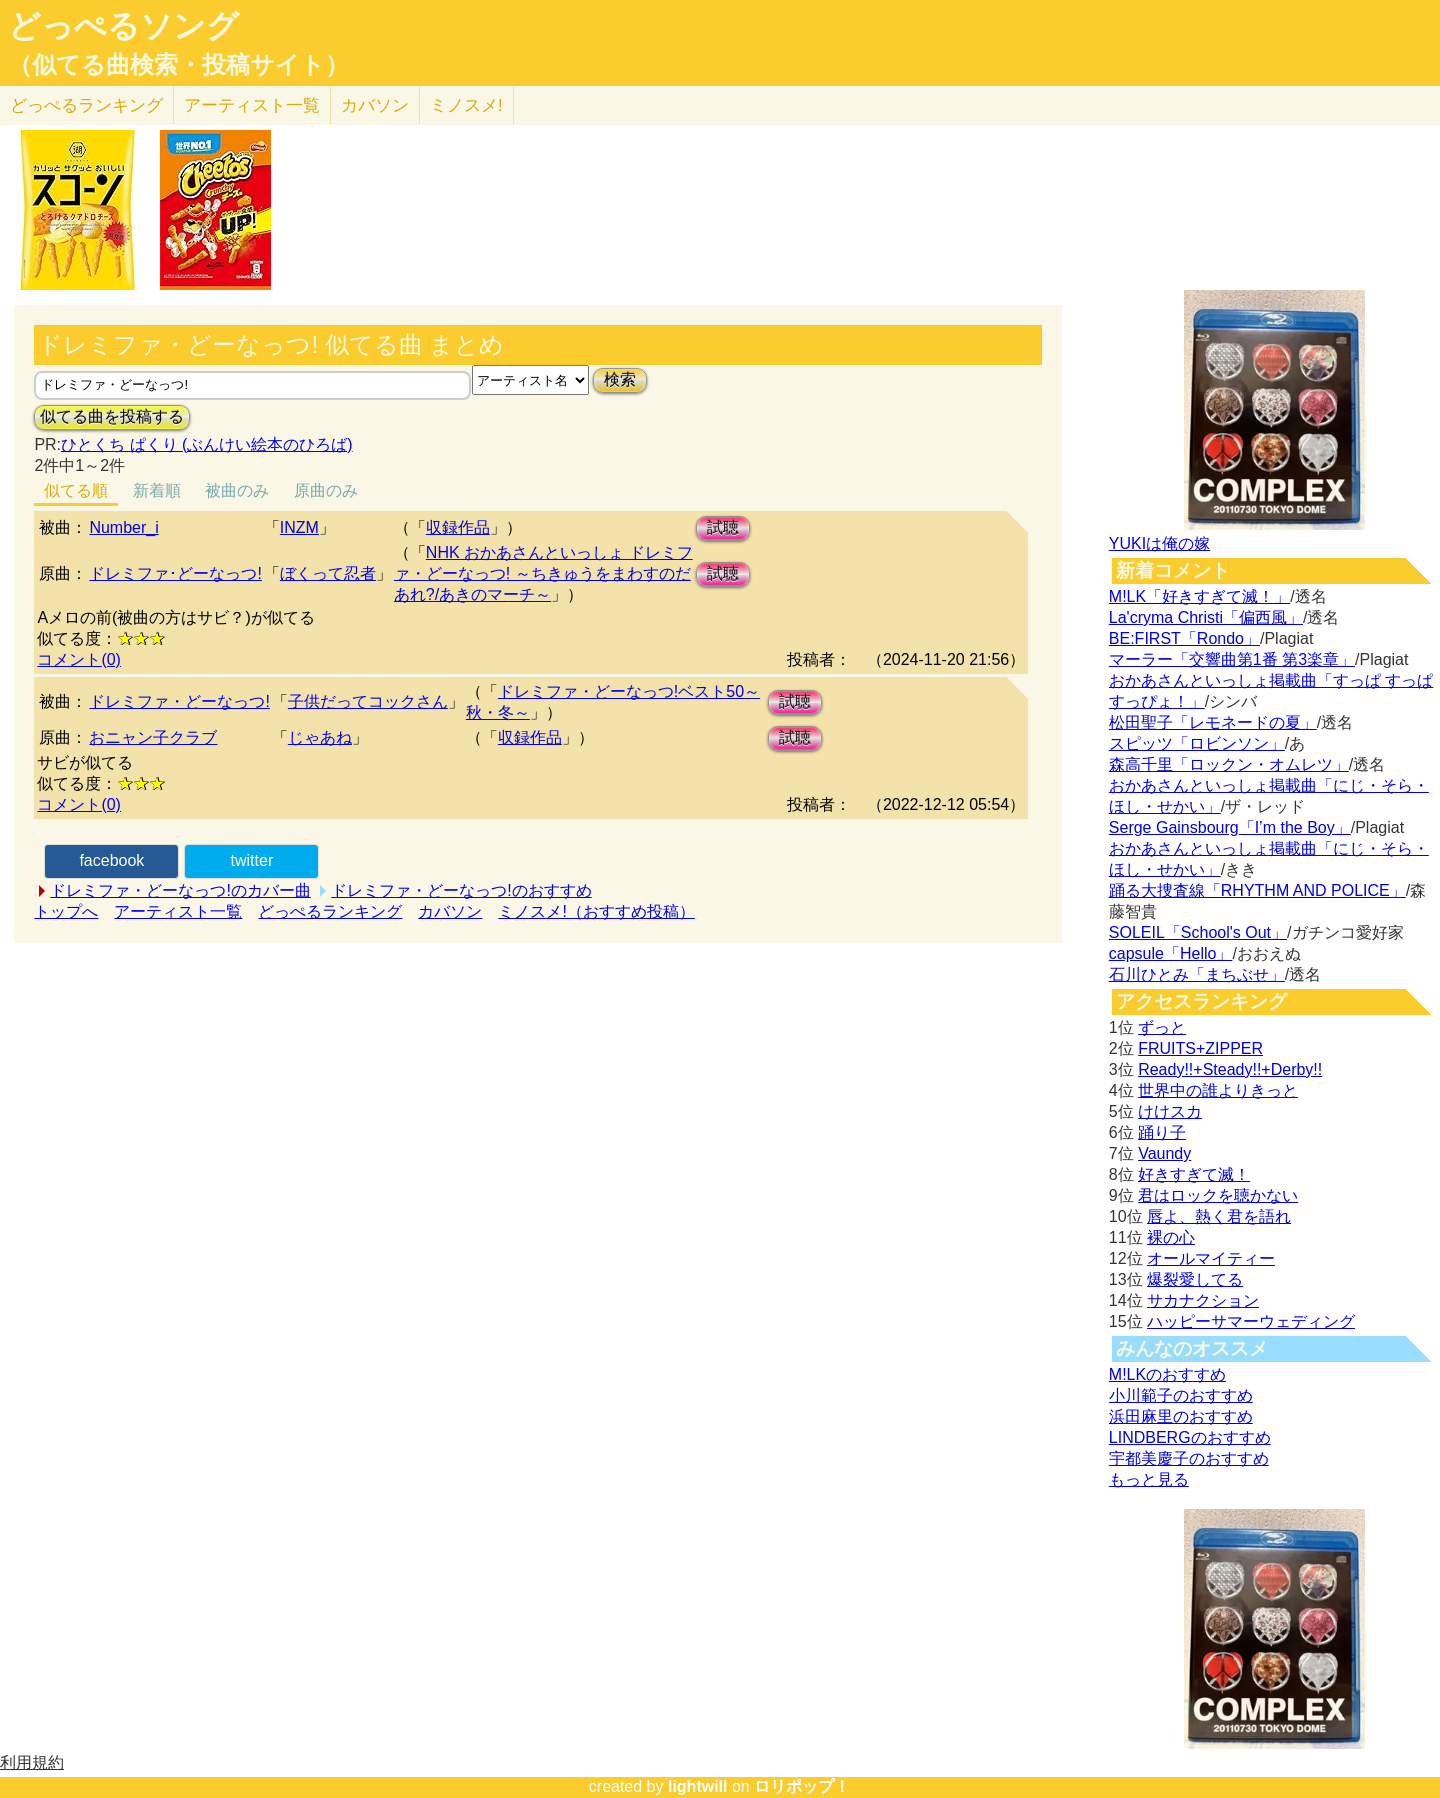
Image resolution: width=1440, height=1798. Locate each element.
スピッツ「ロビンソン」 (1197, 743)
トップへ (66, 911)
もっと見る (1149, 1479)
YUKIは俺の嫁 (1159, 543)
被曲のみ (237, 490)
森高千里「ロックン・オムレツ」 (1229, 764)
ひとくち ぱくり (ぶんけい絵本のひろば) (207, 444)
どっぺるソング (123, 26)
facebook (111, 860)
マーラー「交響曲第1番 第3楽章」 (1232, 659)
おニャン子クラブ (153, 737)
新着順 (157, 490)
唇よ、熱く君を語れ (1219, 1216)
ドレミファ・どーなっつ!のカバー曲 (180, 890)
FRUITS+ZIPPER (1200, 1048)
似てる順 (76, 490)
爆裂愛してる (1195, 1279)
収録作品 (458, 527)
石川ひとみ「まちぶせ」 (1197, 974)
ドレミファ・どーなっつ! (179, 701)
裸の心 (1171, 1237)
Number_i (123, 527)
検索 (620, 379)
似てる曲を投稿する (112, 416)
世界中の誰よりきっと (1218, 1090)
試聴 (723, 527)
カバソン (375, 105)
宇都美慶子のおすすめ (1189, 1458)
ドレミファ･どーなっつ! (175, 573)
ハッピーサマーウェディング (1251, 1321)
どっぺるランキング (330, 911)
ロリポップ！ (802, 1786)
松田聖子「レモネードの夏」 (1213, 722)
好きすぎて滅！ (1194, 1174)
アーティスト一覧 (178, 911)
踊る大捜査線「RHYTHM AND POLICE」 (1257, 890)
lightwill (698, 1786)
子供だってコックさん (368, 701)
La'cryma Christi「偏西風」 (1206, 617)
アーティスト (252, 105)
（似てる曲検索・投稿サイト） (178, 65)
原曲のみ (326, 490)
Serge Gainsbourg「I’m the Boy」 (1230, 827)
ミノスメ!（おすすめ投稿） (596, 911)
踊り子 (1162, 1132)
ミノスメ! (466, 105)
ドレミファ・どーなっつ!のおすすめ (461, 890)
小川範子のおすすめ (1181, 1395)
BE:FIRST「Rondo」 (1184, 638)
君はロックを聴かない (1218, 1195)
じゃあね (320, 737)
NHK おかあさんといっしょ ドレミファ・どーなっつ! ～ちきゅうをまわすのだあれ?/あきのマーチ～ (543, 573)
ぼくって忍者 (328, 573)
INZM (299, 527)
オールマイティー (1211, 1258)
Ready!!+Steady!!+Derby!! (1230, 1069)
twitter (252, 860)
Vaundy (1164, 1153)
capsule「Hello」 (1171, 953)
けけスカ (1170, 1111)
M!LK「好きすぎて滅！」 (1199, 596)
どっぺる (86, 105)
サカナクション (1203, 1300)
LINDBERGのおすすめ (1190, 1437)
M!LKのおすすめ (1167, 1374)
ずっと (1162, 1027)
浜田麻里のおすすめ (1181, 1416)
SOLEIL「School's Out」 (1198, 932)
